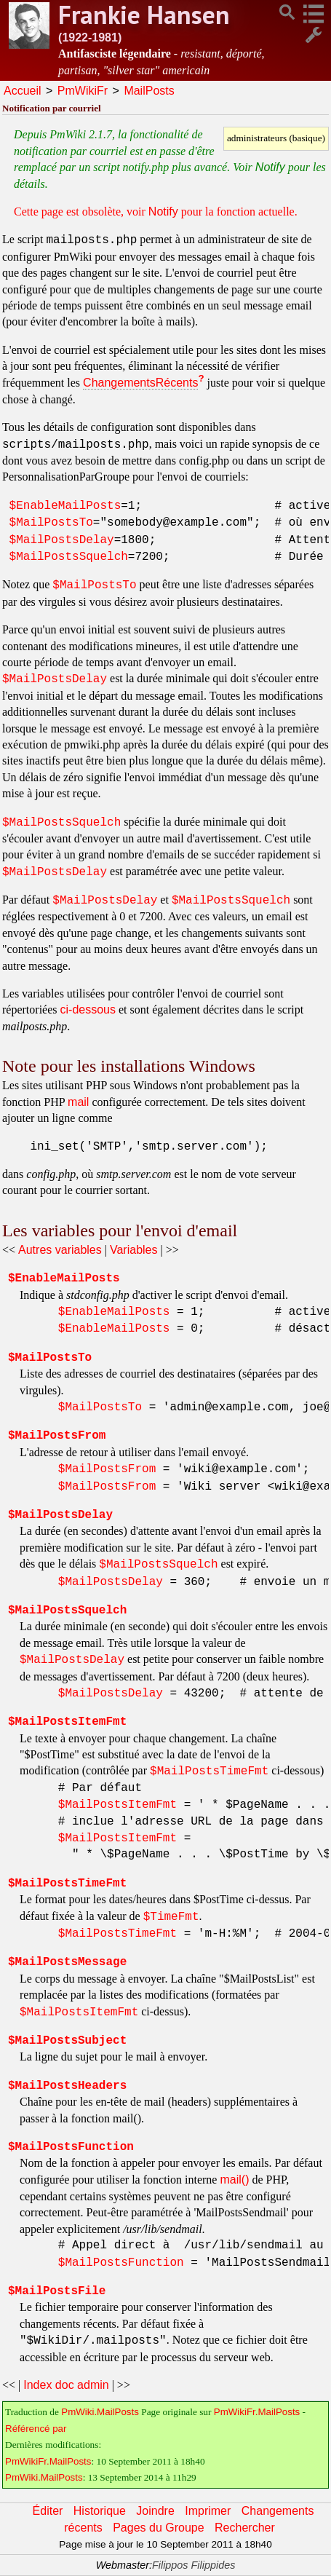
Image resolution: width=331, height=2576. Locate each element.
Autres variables (60, 1250)
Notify (270, 167)
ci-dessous (88, 1009)
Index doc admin (65, 2385)
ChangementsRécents (140, 382)
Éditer (48, 2511)
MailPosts (149, 90)
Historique (99, 2511)
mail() (234, 2179)
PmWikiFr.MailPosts (257, 2411)
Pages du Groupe (158, 2527)
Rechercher (245, 2527)
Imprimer (208, 2511)
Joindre (155, 2511)
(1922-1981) (89, 37)
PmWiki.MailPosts (100, 2411)
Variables (134, 1250)
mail (78, 1102)
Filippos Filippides (193, 2565)
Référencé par (35, 2428)
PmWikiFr (82, 90)
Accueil (22, 90)
